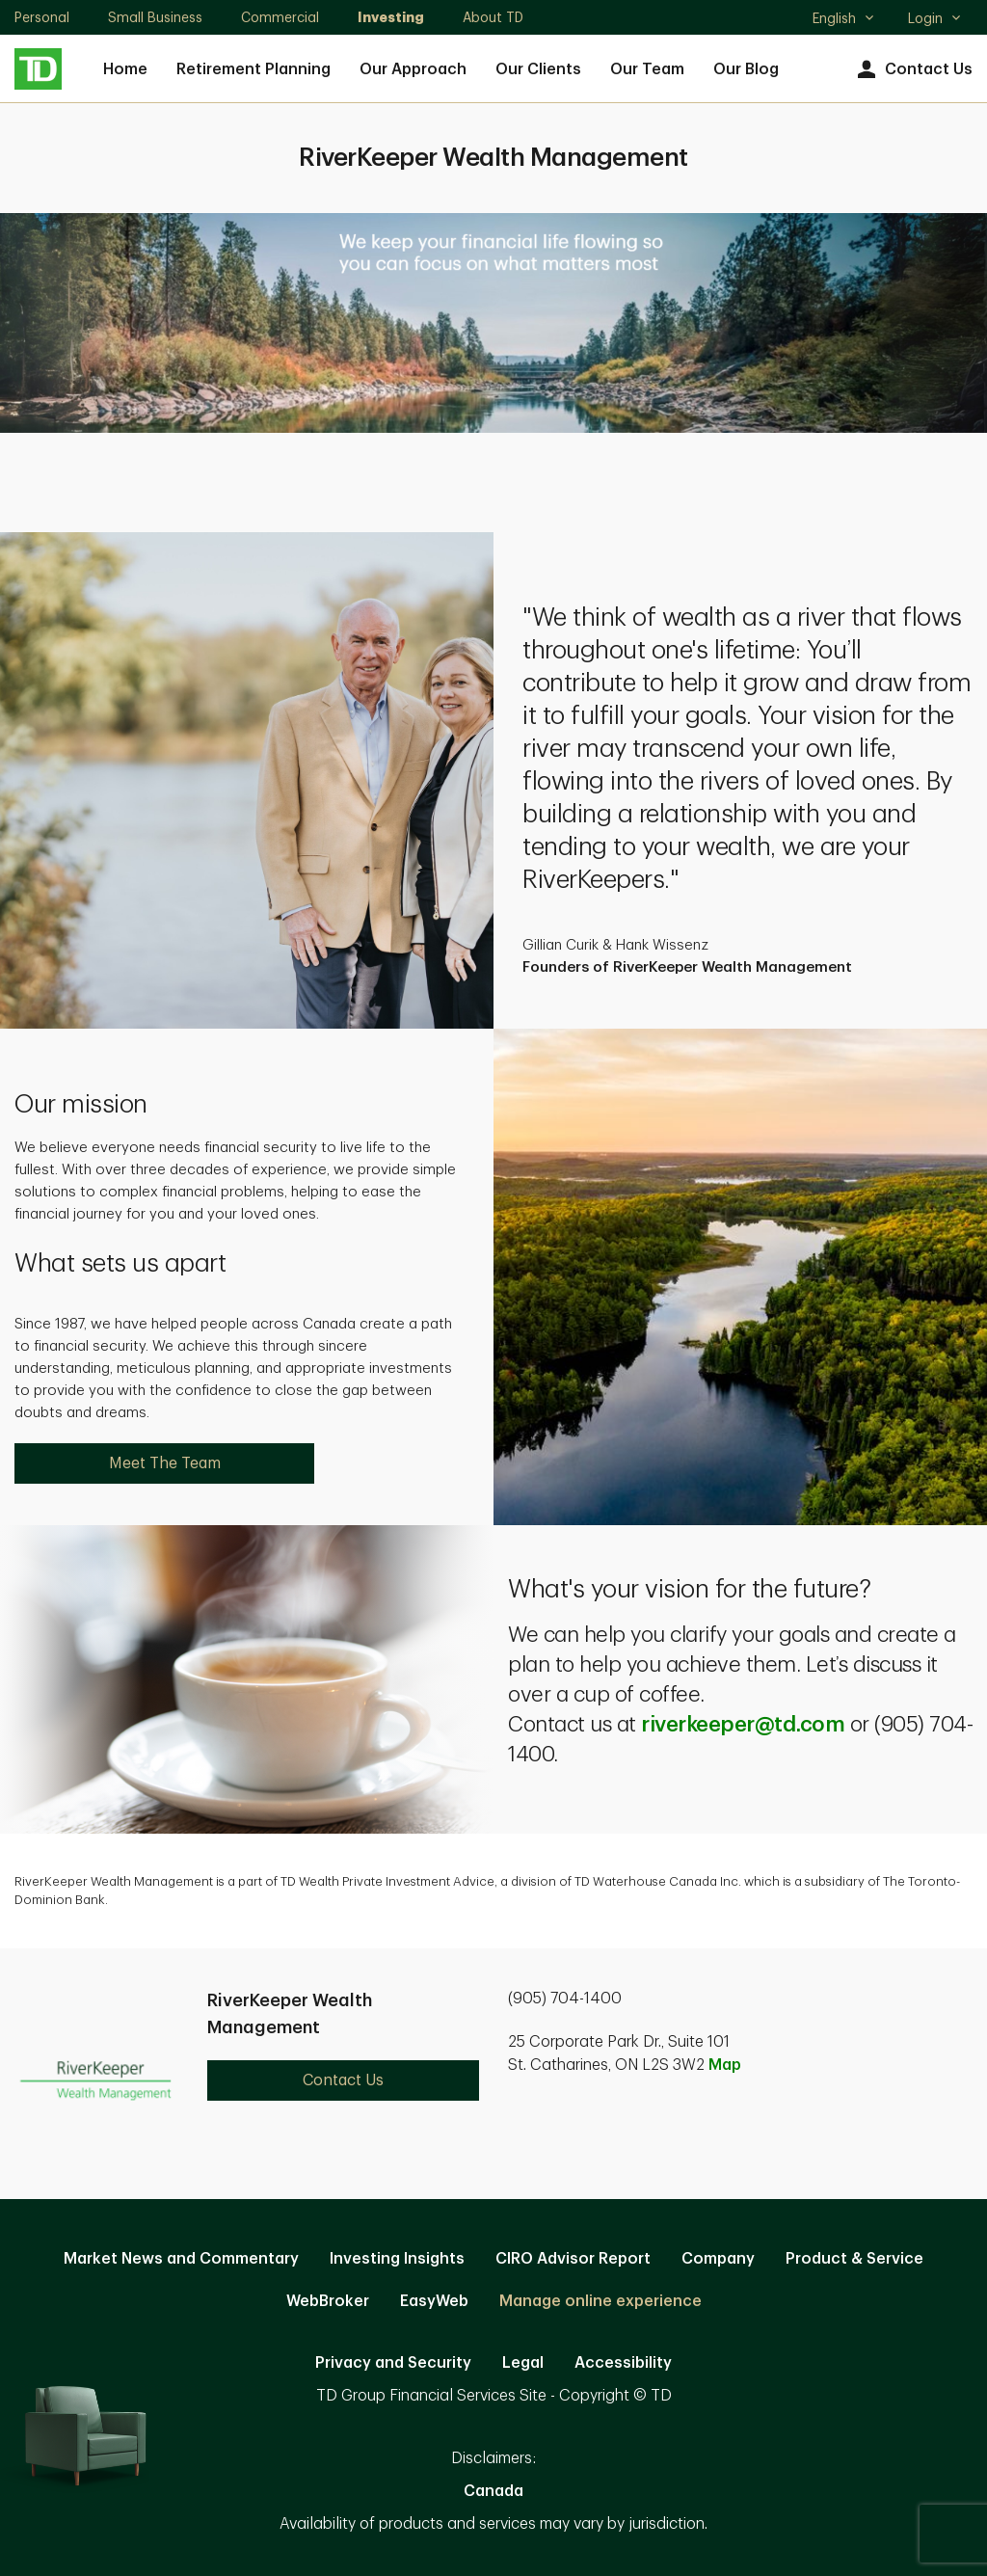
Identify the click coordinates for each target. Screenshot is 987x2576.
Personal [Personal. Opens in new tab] (41, 17)
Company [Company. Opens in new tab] (718, 2259)
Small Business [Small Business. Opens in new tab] (155, 17)
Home (125, 69)
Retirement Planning (253, 69)
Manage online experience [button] (600, 2301)
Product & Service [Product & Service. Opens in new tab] (854, 2259)
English (844, 20)
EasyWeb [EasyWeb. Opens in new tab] (434, 2301)
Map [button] (724, 2065)
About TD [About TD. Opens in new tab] (493, 17)
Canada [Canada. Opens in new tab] (493, 2491)
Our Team (647, 69)
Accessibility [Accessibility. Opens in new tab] (623, 2363)
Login (935, 18)
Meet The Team (165, 1463)
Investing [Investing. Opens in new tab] (391, 17)
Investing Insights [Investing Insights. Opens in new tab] (397, 2259)
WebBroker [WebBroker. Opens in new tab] (327, 2301)
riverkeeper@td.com (742, 1724)
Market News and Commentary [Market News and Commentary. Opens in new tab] (181, 2259)
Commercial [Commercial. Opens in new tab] (280, 17)
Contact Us (912, 70)
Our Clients (538, 69)
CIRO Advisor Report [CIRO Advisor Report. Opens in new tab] (573, 2259)
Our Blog (746, 69)
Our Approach (413, 69)
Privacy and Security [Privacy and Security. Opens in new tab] (393, 2363)
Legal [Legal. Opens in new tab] (523, 2363)
